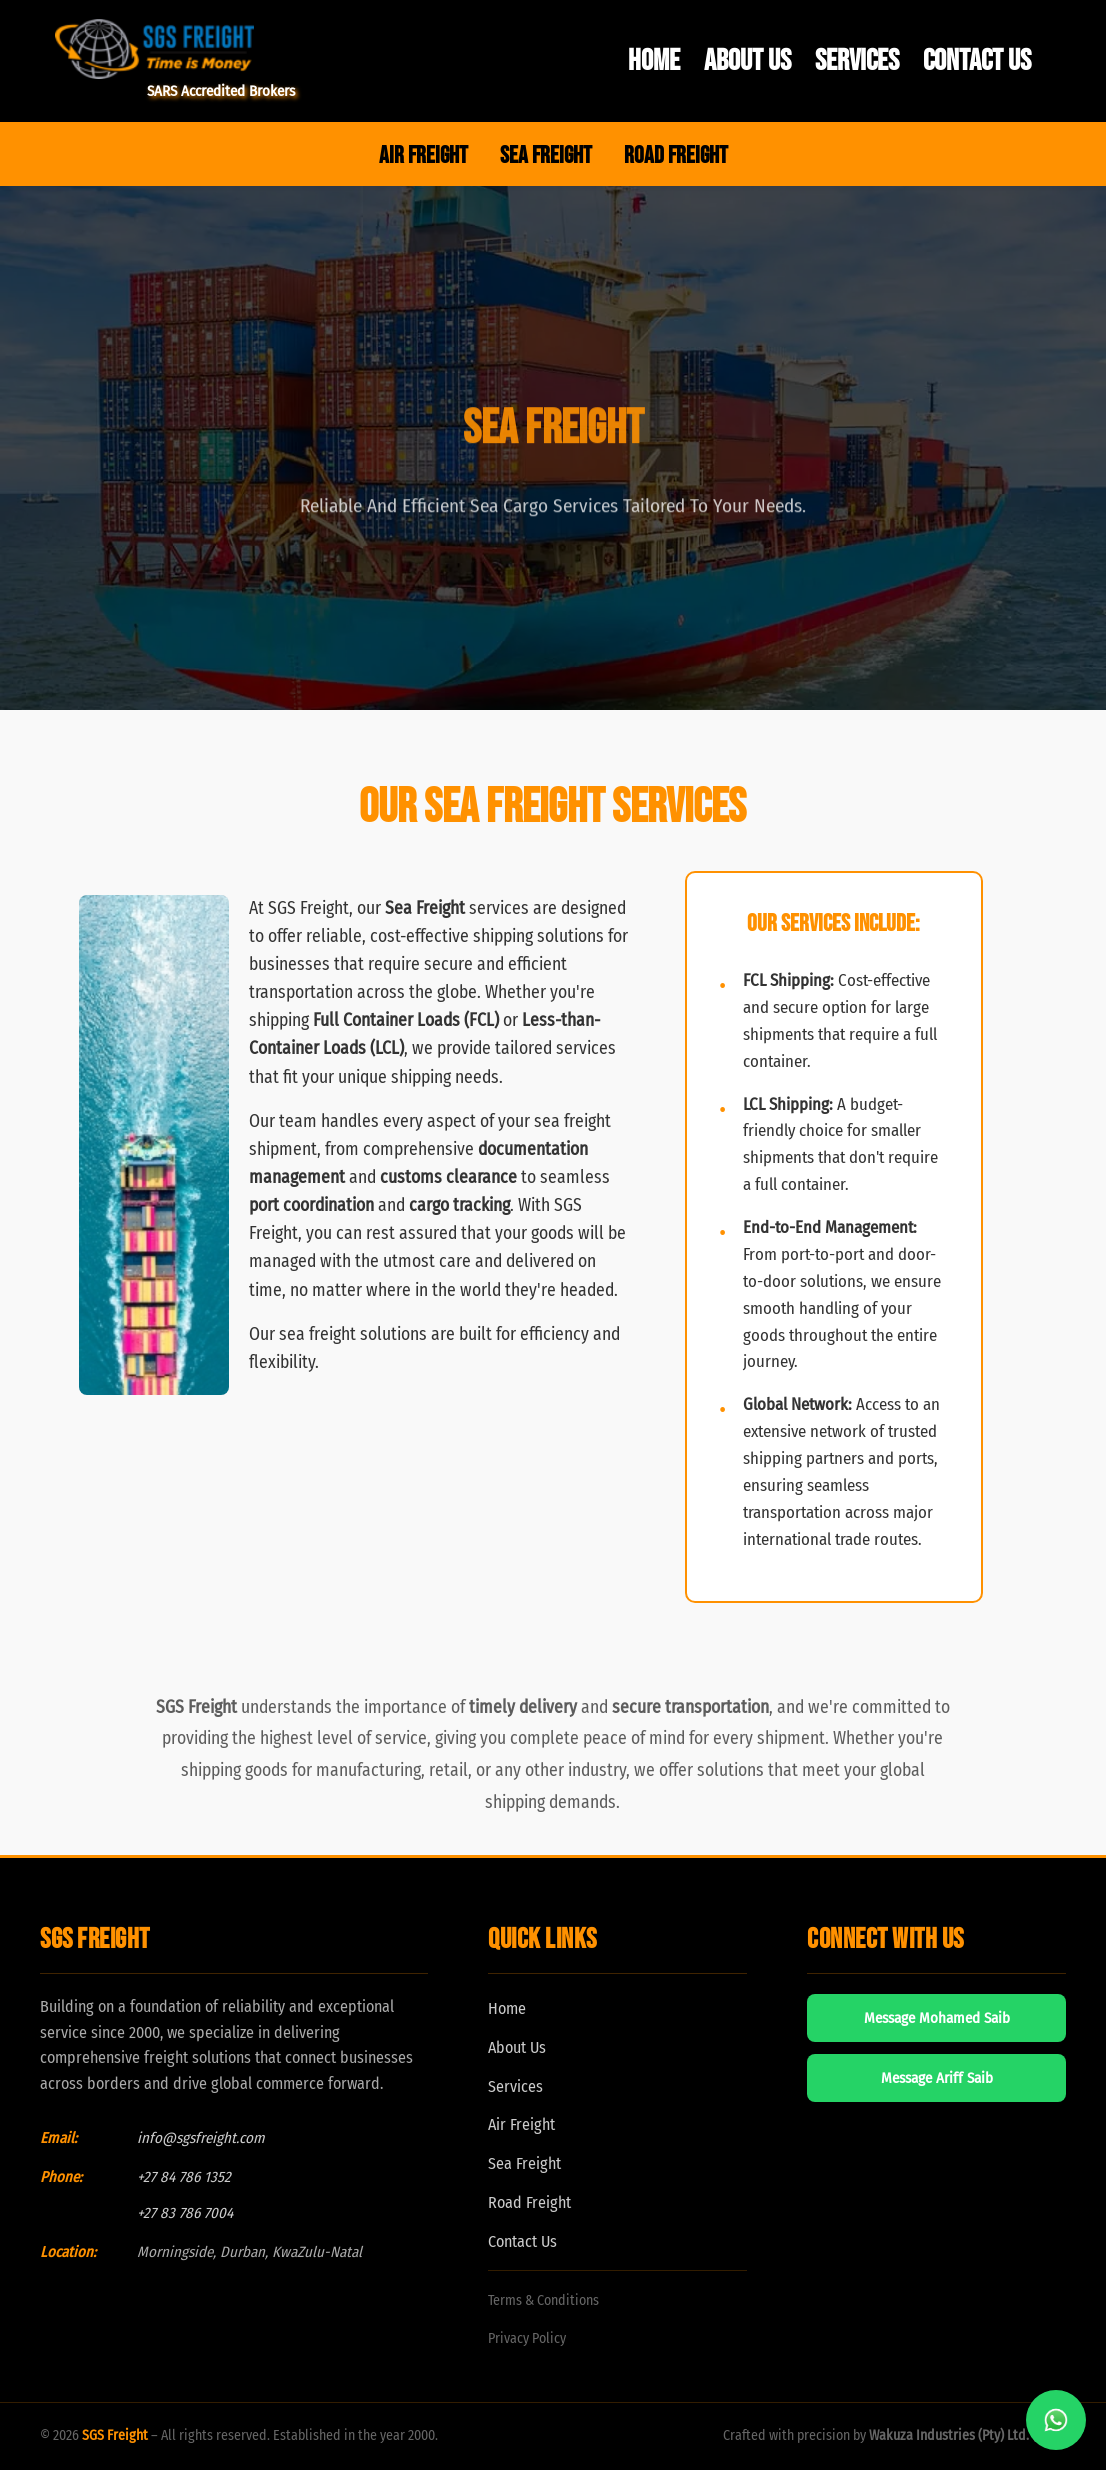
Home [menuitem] (654, 61)
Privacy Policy (527, 2338)
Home (507, 2008)
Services (515, 2086)
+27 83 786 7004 (185, 2213)
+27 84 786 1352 (184, 2177)
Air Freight (521, 2124)
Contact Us (522, 2241)
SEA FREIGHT (546, 155)
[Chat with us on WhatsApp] (1056, 2420)
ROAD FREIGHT (676, 155)
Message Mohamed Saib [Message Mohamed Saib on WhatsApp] (937, 2018)
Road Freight (529, 2202)
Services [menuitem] (857, 61)
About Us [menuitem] (747, 61)
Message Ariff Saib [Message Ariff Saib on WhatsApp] (937, 2078)
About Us (517, 2047)
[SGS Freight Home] (175, 49)
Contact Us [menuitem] (977, 61)
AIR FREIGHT (423, 155)
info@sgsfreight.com (201, 2138)
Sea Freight (524, 2163)
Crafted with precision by (894, 2435)
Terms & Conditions (543, 2300)
